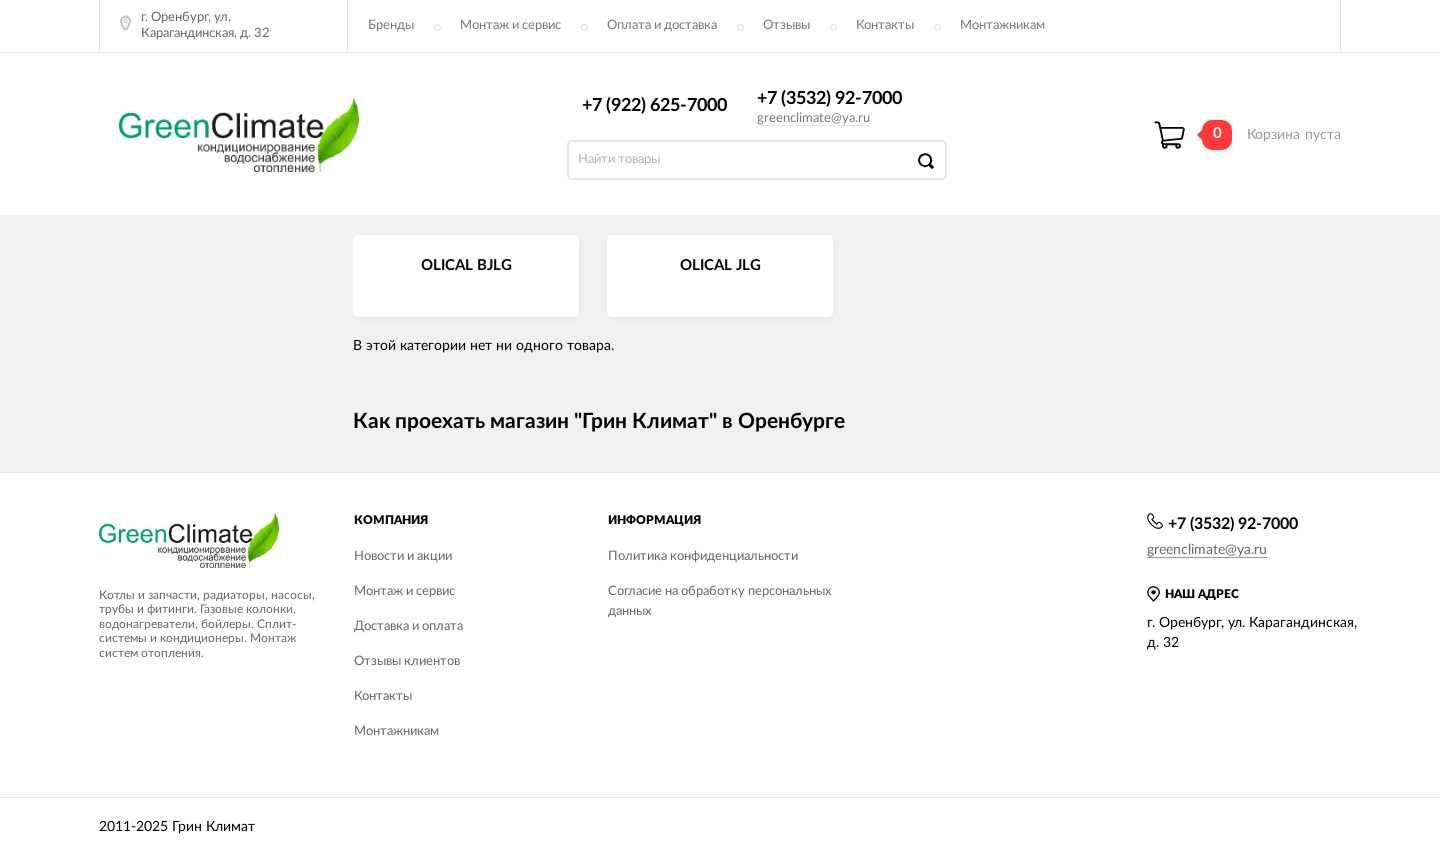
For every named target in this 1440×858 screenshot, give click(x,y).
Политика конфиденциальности (703, 556)
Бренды (391, 25)
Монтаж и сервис (510, 25)
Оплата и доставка (662, 25)
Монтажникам (1002, 25)
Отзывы (786, 25)
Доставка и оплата (408, 626)
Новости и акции (403, 556)
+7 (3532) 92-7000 (829, 99)
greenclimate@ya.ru (813, 118)
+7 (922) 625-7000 (654, 106)
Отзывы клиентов (407, 661)
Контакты (885, 25)
